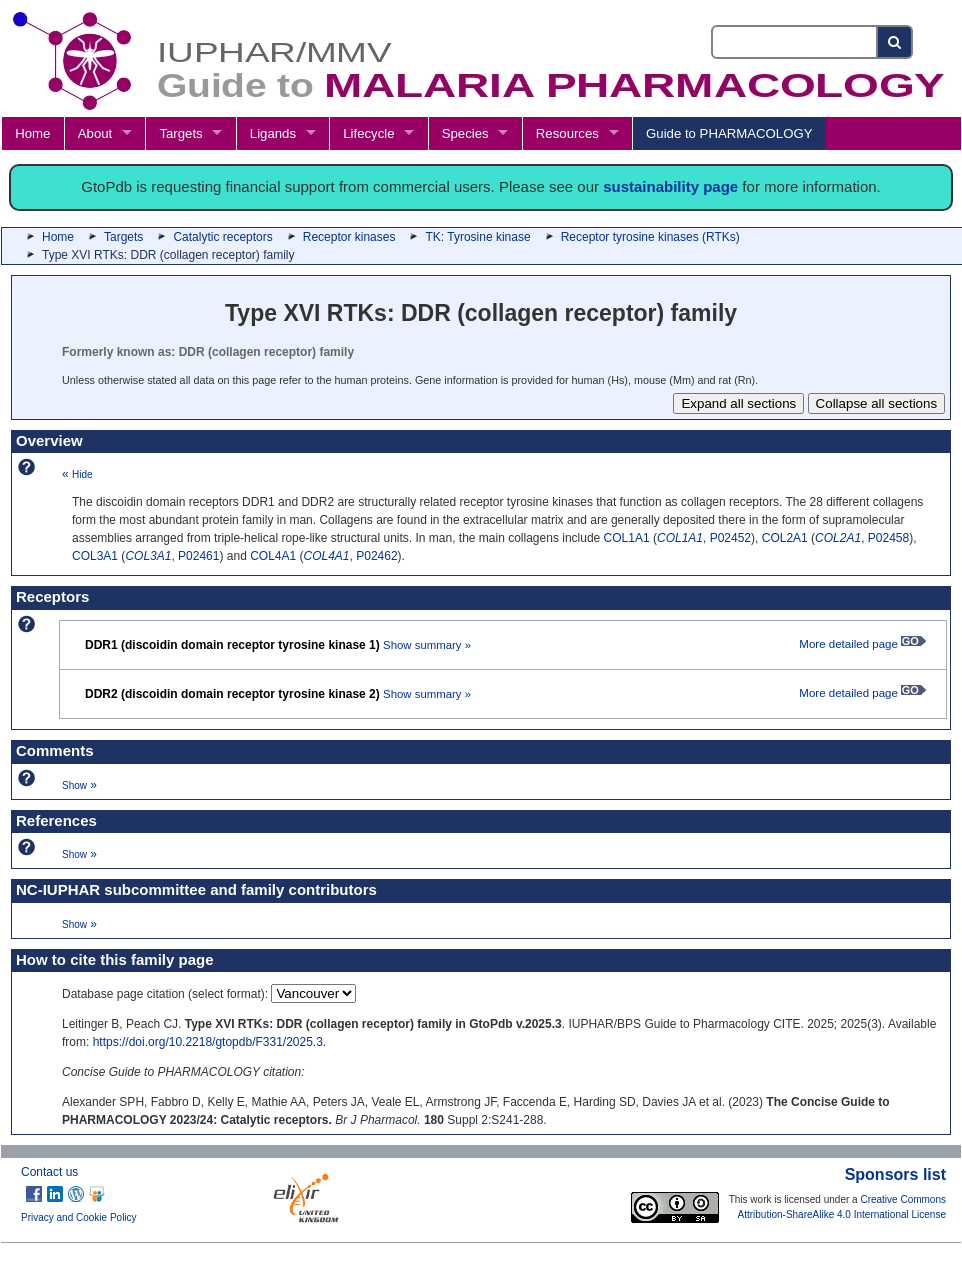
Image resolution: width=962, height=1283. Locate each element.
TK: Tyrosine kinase (477, 237)
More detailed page (862, 644)
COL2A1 (785, 538)
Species (465, 133)
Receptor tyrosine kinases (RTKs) (650, 237)
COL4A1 (273, 556)
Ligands (273, 133)
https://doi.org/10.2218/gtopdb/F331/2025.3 (208, 1042)
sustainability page (670, 186)
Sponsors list (895, 1174)
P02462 (376, 556)
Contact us (49, 1172)
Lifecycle (368, 133)
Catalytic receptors (222, 237)
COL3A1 (95, 556)
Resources (567, 133)
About (95, 133)
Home (32, 133)
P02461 (198, 556)
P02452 (730, 538)
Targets (180, 133)
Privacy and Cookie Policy (79, 1217)
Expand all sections (738, 403)
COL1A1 (627, 538)
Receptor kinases (349, 237)
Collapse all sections (877, 403)
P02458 (888, 538)
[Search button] (895, 42)
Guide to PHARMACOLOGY (729, 133)
